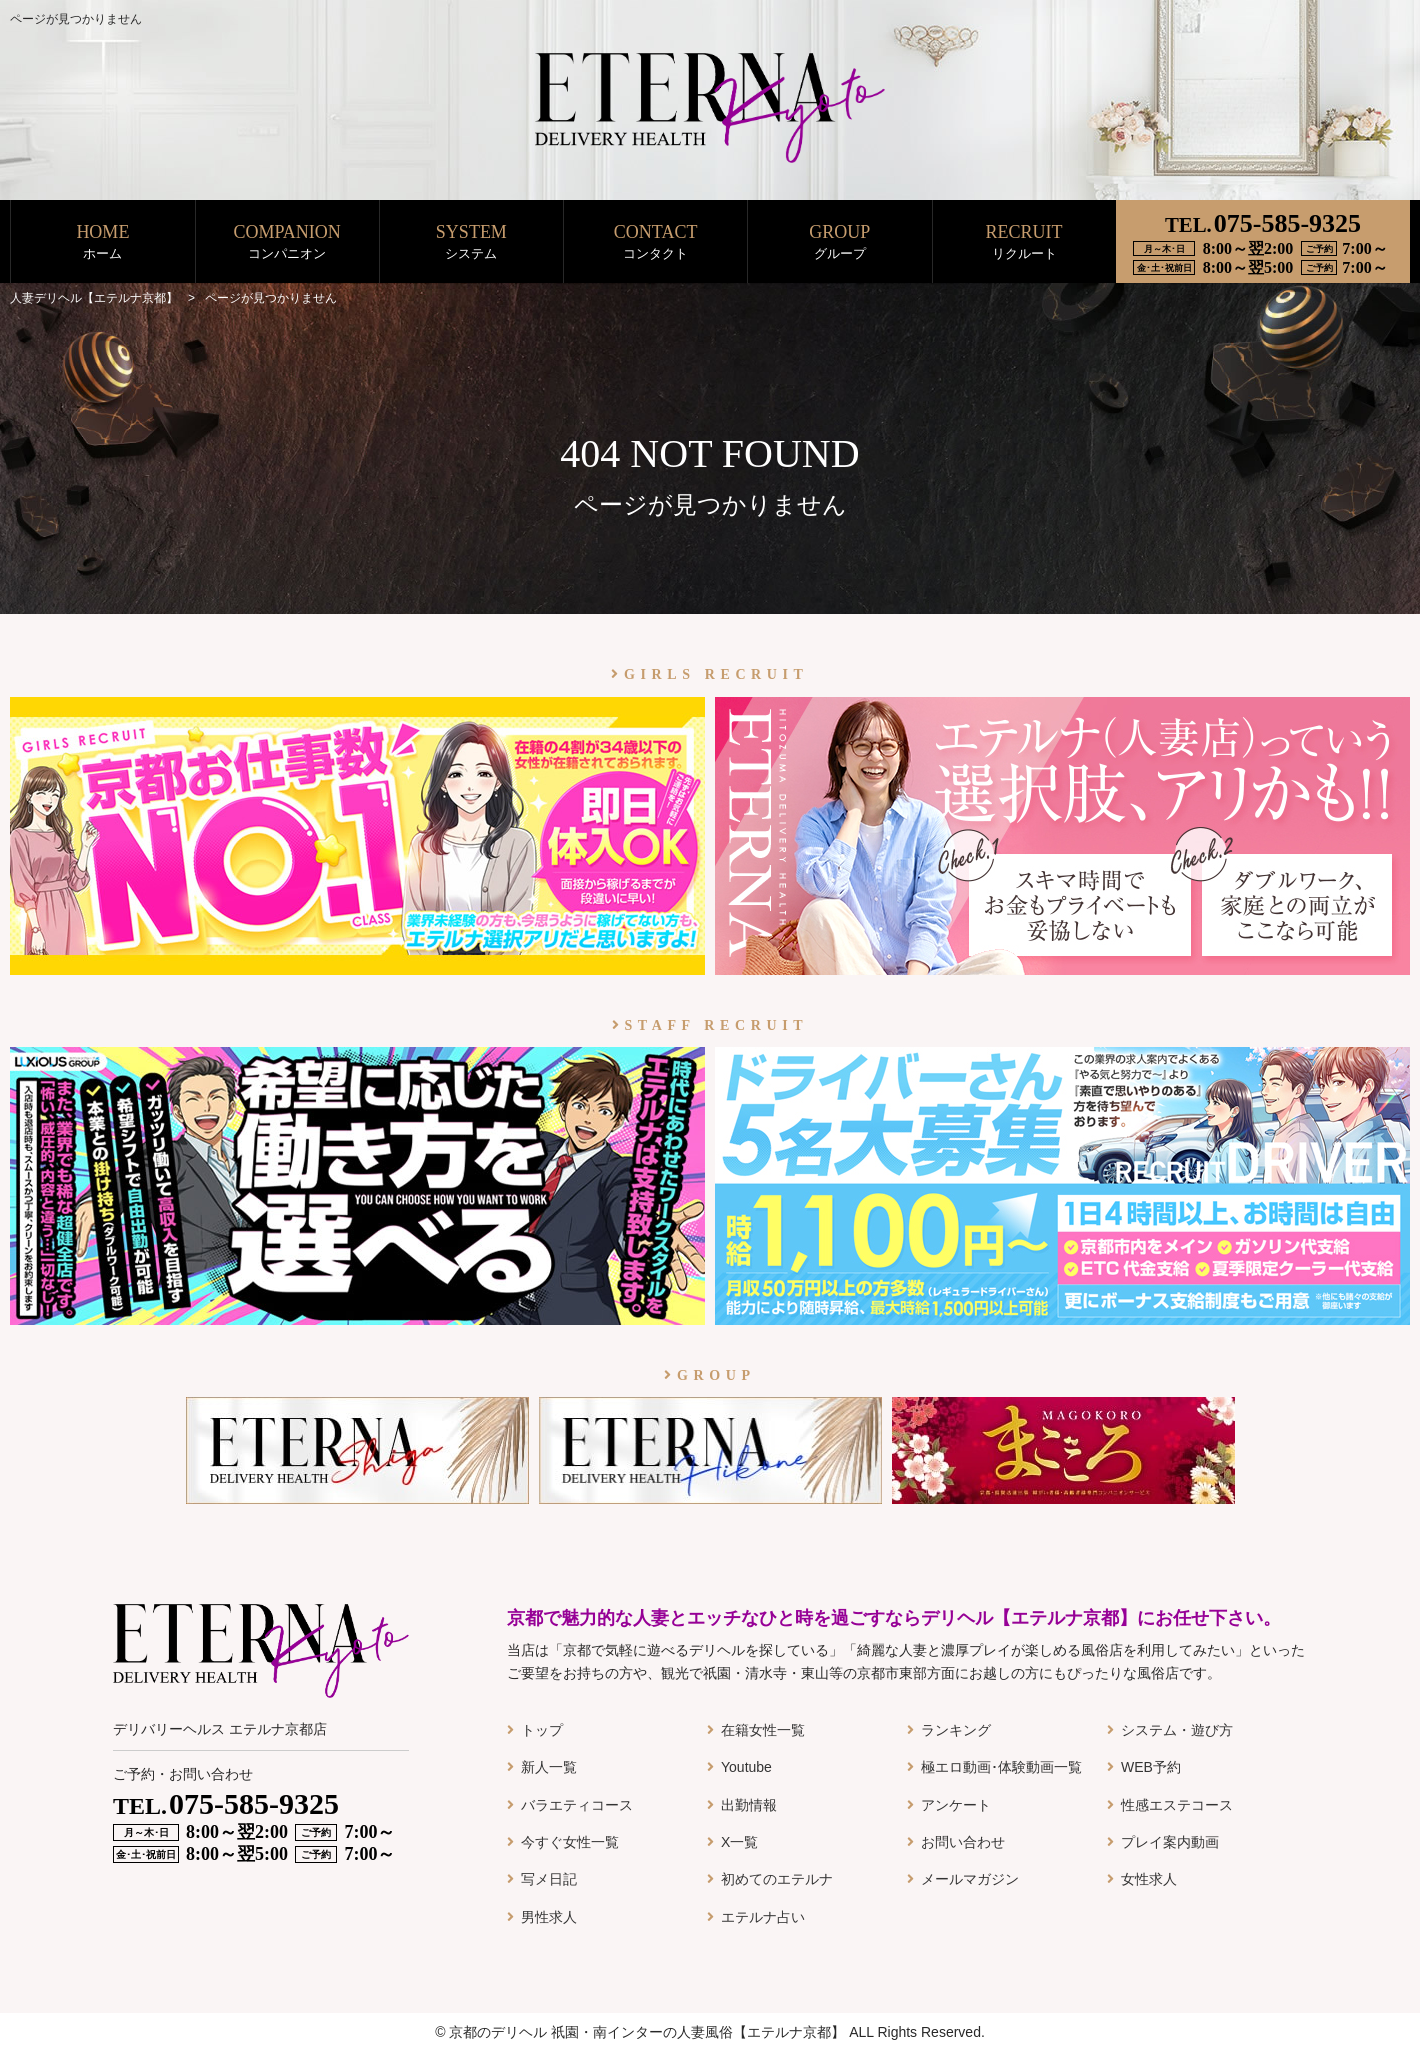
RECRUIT (1024, 242)
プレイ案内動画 (1170, 1842)
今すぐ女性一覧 (570, 1842)
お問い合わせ (963, 1842)
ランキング (956, 1730)
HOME (102, 242)
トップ (542, 1730)
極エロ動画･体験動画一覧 (1001, 1767)
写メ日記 (549, 1879)
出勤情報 (749, 1805)
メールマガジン (970, 1879)
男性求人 (549, 1917)
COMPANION (287, 242)
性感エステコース (1177, 1805)
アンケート (956, 1805)
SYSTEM (471, 242)
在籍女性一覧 (763, 1730)
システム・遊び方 (1177, 1730)
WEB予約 (1151, 1767)
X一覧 (739, 1842)
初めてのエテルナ (777, 1879)
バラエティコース (577, 1805)
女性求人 (1149, 1879)
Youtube (746, 1767)
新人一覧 (549, 1767)
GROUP (839, 242)
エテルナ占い (763, 1917)
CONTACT (655, 242)
